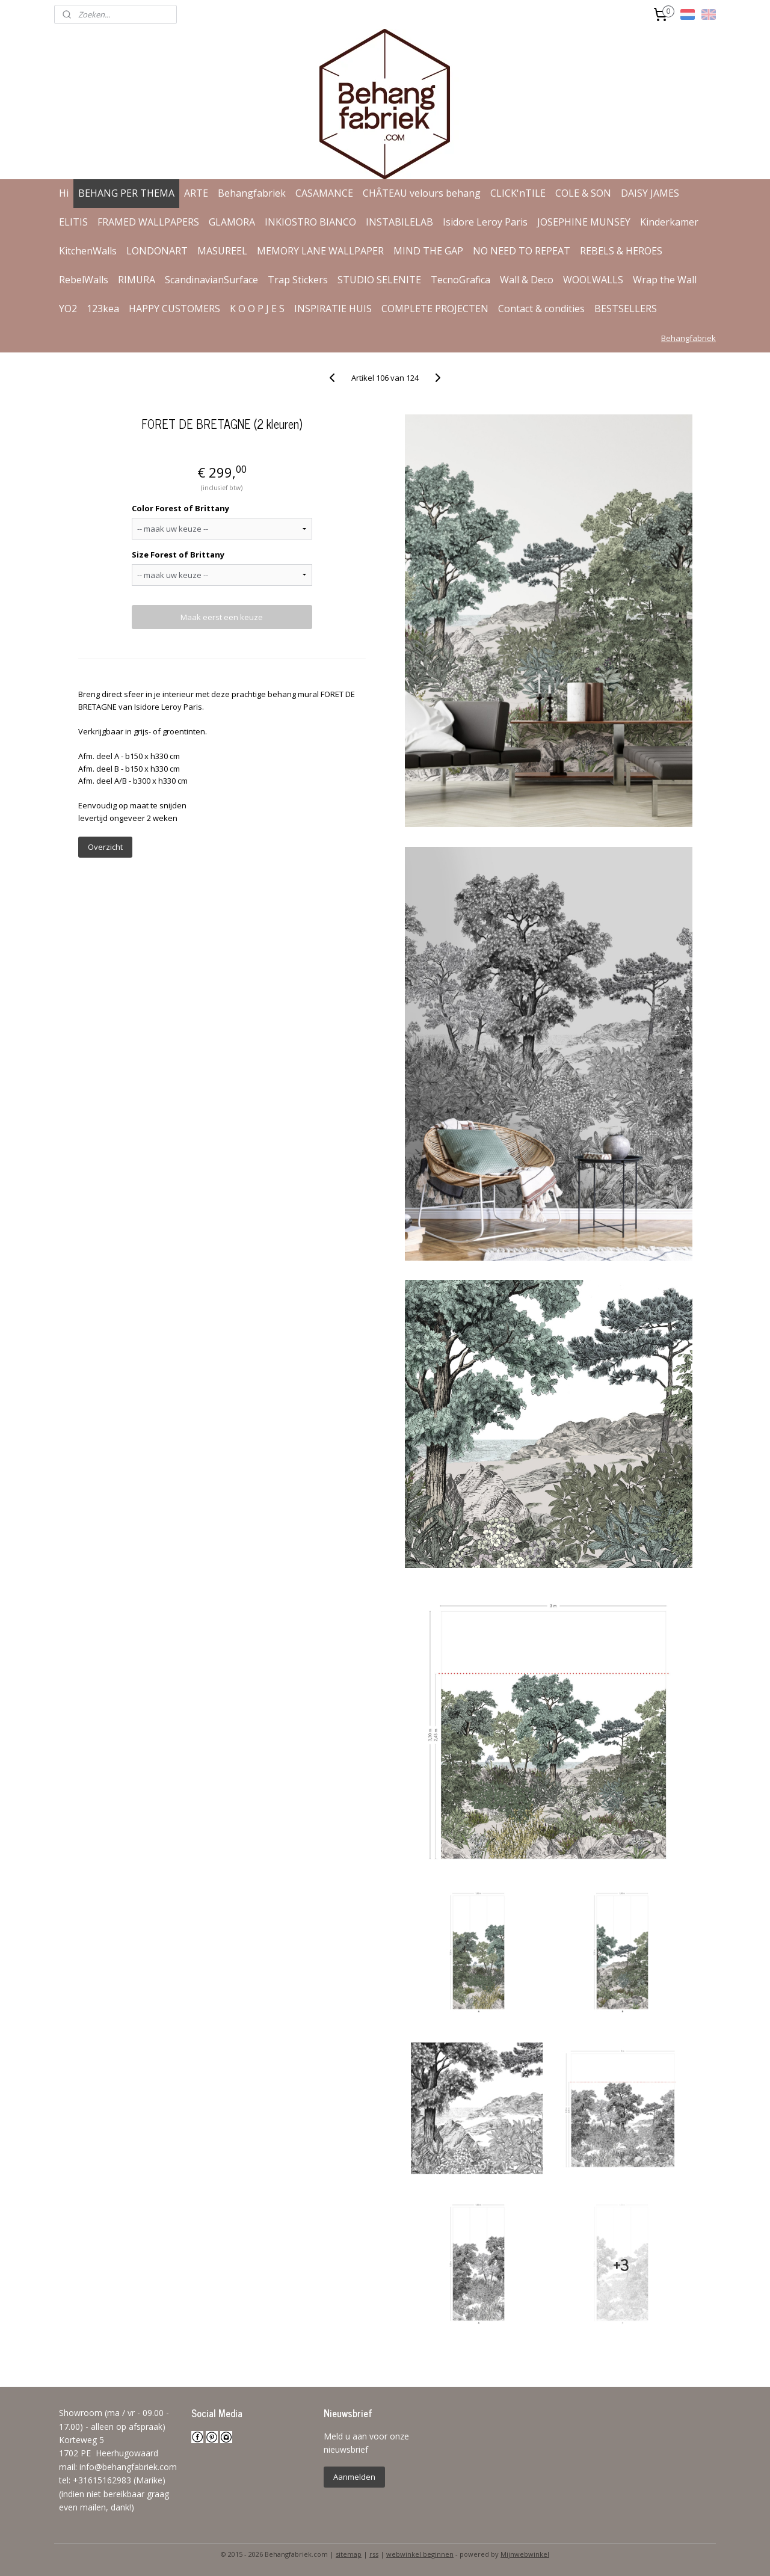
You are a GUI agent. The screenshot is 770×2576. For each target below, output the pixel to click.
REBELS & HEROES (621, 250)
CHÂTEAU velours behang (422, 193)
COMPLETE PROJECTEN (434, 308)
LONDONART (157, 250)
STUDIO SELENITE (379, 279)
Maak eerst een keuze (221, 617)
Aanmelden (354, 2476)
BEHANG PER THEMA (126, 193)
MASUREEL (222, 250)
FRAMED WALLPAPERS (148, 222)
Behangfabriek (252, 193)
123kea (103, 308)
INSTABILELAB (399, 222)
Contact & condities (541, 308)
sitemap (349, 2554)
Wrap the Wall (665, 279)
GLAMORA (232, 222)
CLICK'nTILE (518, 193)
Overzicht (104, 846)
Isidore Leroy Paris (485, 222)
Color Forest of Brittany (180, 508)
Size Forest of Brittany (177, 554)
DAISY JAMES (650, 193)
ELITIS (73, 222)
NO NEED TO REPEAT (521, 250)
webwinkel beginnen (420, 2554)
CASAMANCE (324, 193)
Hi (64, 193)
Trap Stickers (298, 279)
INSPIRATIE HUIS (333, 308)
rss (373, 2554)
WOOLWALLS (593, 279)
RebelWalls (83, 279)
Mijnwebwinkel (524, 2554)
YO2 (68, 308)
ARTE (196, 193)
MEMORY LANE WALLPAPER (320, 250)
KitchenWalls (88, 250)
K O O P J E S (257, 308)
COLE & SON (583, 193)
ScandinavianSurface (211, 279)
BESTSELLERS (625, 308)
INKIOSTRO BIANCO (310, 222)
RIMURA (136, 279)
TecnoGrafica (460, 279)
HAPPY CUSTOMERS (174, 308)
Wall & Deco (526, 279)
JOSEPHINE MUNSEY (583, 222)
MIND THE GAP (428, 250)
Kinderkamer (669, 222)
